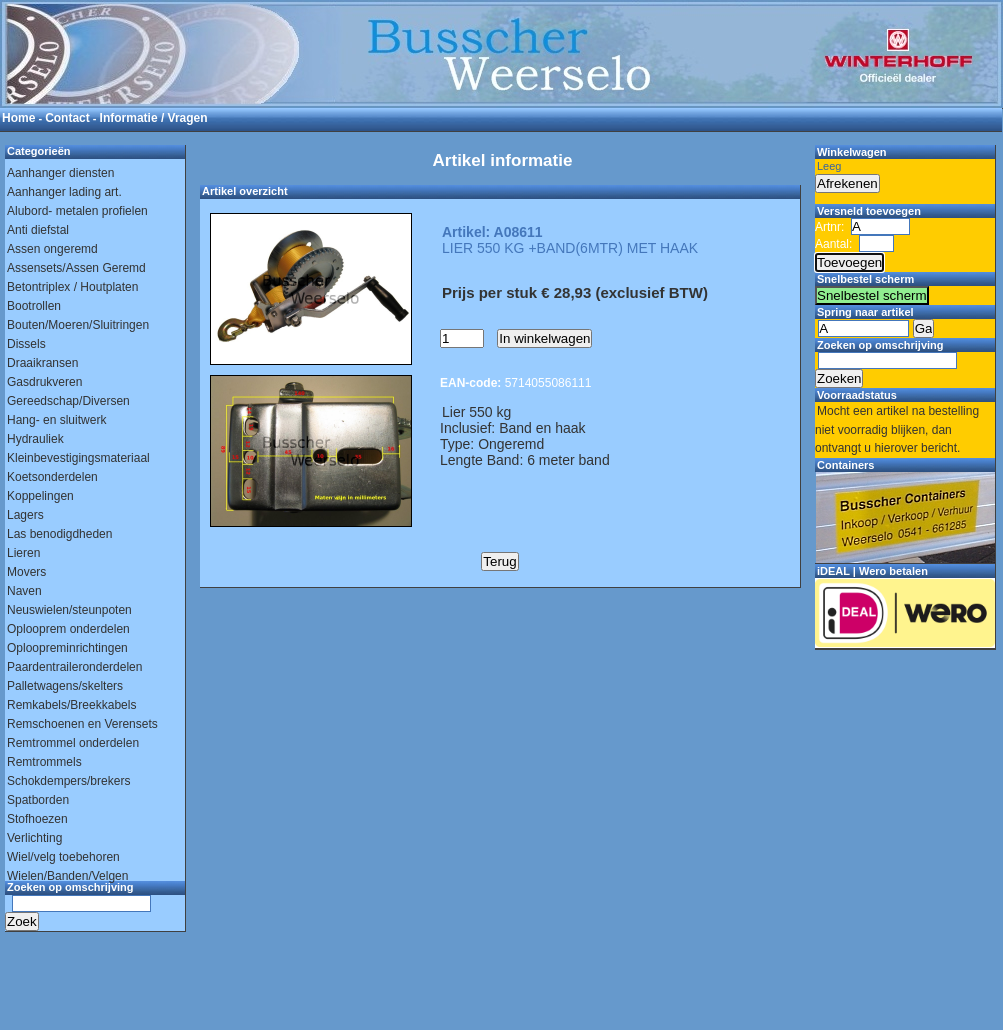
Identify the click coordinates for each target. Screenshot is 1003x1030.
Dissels (26, 344)
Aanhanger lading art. (64, 192)
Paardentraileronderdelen (74, 667)
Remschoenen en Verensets (82, 724)
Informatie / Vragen (154, 118)
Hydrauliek (35, 439)
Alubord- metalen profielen (77, 211)
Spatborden (38, 800)
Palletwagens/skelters (65, 686)
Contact (67, 118)
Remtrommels (44, 762)
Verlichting (34, 838)
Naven (24, 591)
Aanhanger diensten (60, 173)
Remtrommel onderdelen (73, 743)
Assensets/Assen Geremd (76, 268)
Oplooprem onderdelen (68, 629)
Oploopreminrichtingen (67, 648)
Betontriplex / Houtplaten (72, 287)
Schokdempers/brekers (68, 781)
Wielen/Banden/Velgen (67, 876)
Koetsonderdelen (52, 477)
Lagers (25, 515)
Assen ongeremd (52, 249)
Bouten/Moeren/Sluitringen (78, 325)
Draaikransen (42, 363)
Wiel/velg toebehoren (63, 857)
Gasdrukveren (44, 382)
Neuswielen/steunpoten (69, 610)
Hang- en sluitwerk (56, 420)
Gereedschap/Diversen (68, 401)
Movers (26, 572)
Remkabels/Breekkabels (71, 705)
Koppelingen (40, 496)
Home (18, 118)
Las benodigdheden (59, 534)
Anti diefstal (38, 230)
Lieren (23, 553)
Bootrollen (34, 306)
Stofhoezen (37, 819)
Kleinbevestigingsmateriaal (78, 458)
